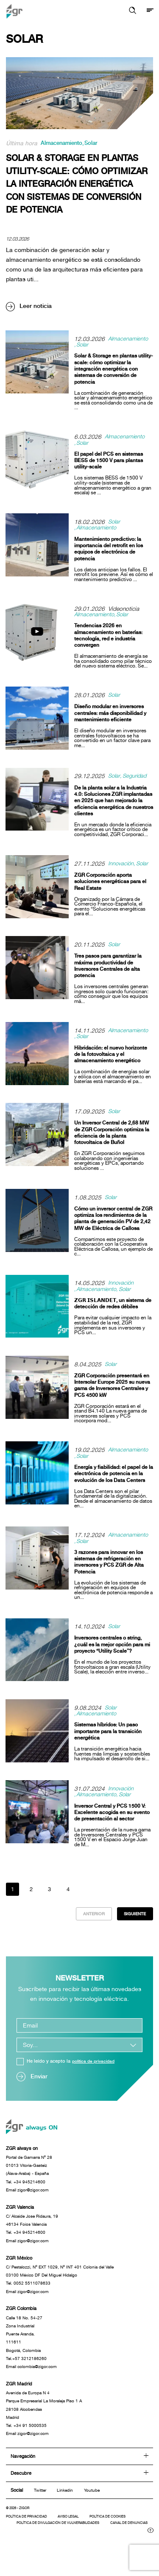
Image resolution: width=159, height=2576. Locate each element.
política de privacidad (96, 2065)
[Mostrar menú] (149, 11)
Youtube (94, 2508)
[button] (131, 11)
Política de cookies (121, 2535)
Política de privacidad (29, 2535)
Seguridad (137, 778)
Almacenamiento (63, 144)
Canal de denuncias (38, 2548)
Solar (96, 144)
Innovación (121, 865)
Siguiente (133, 1917)
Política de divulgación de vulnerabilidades (64, 2542)
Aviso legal (76, 2535)
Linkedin (66, 2508)
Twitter (40, 2508)
